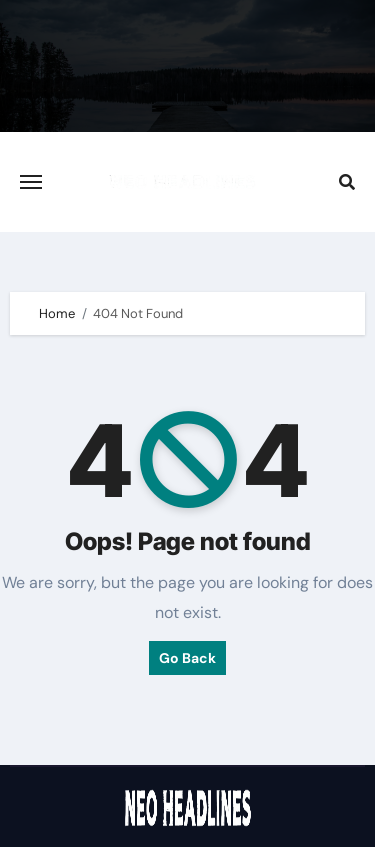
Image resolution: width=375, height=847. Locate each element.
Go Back (187, 658)
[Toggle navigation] (31, 182)
